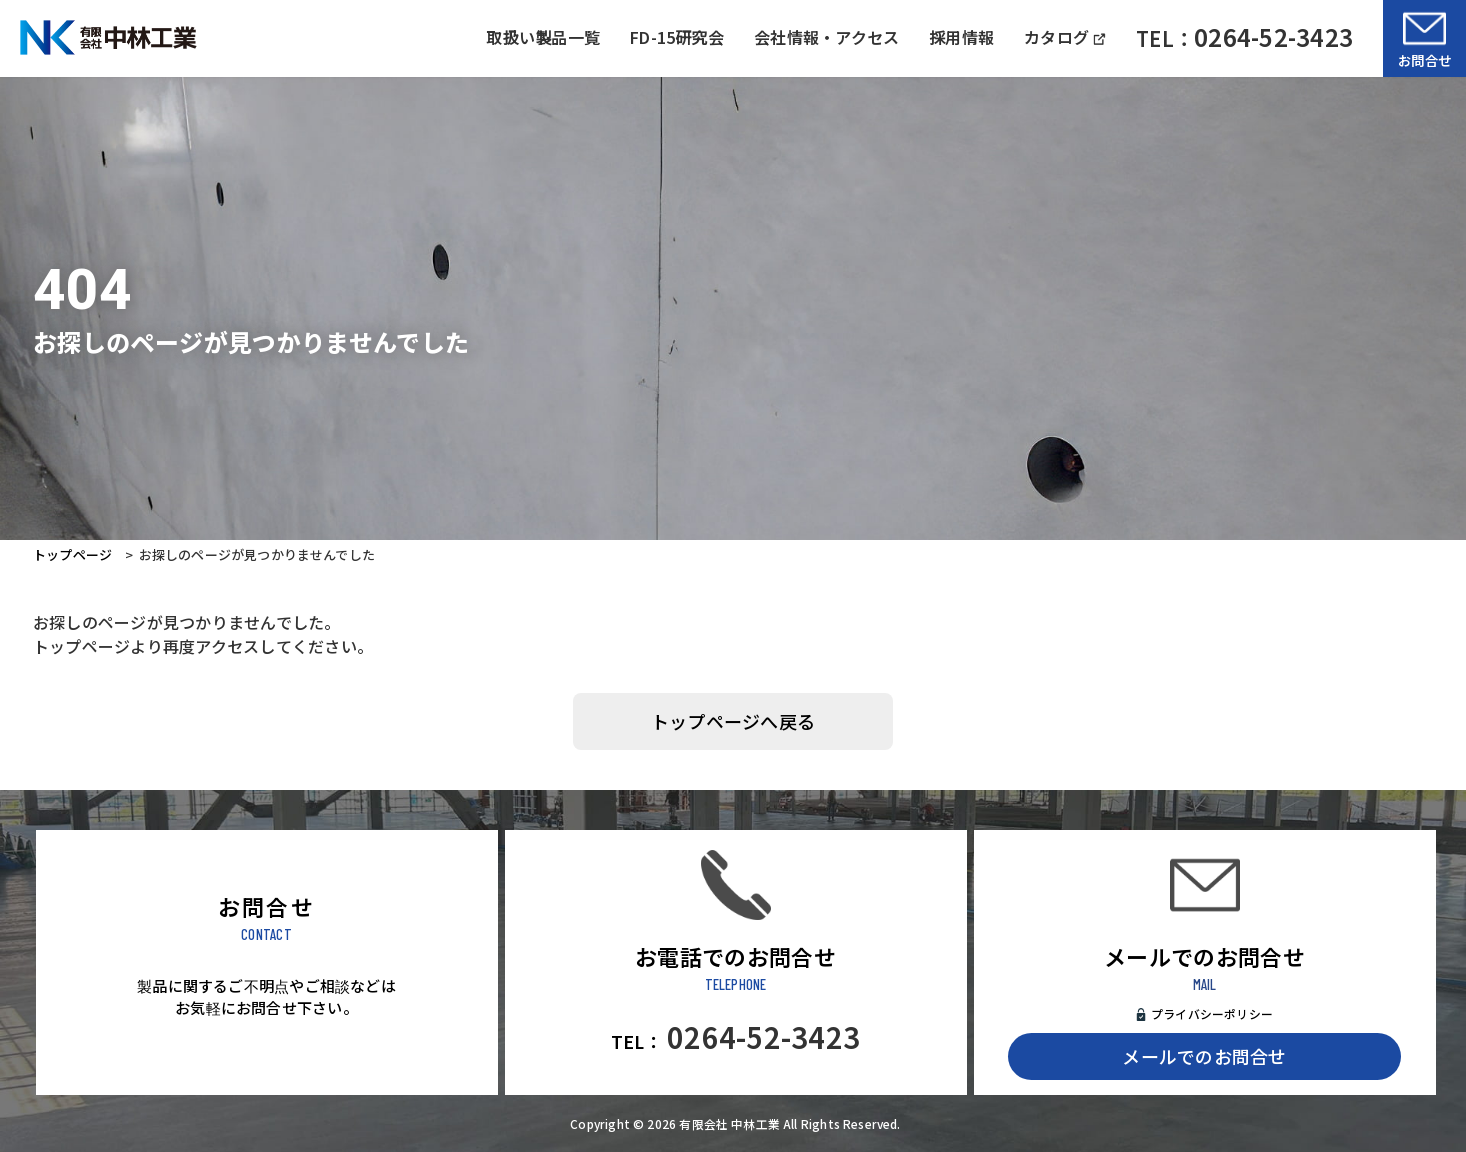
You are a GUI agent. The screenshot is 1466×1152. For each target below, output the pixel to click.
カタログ (1065, 37)
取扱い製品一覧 (543, 37)
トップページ (72, 554)
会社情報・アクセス (826, 37)
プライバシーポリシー (1212, 1013)
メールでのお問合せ (1204, 1056)
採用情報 (961, 37)
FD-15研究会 (677, 37)
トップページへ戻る (733, 721)
